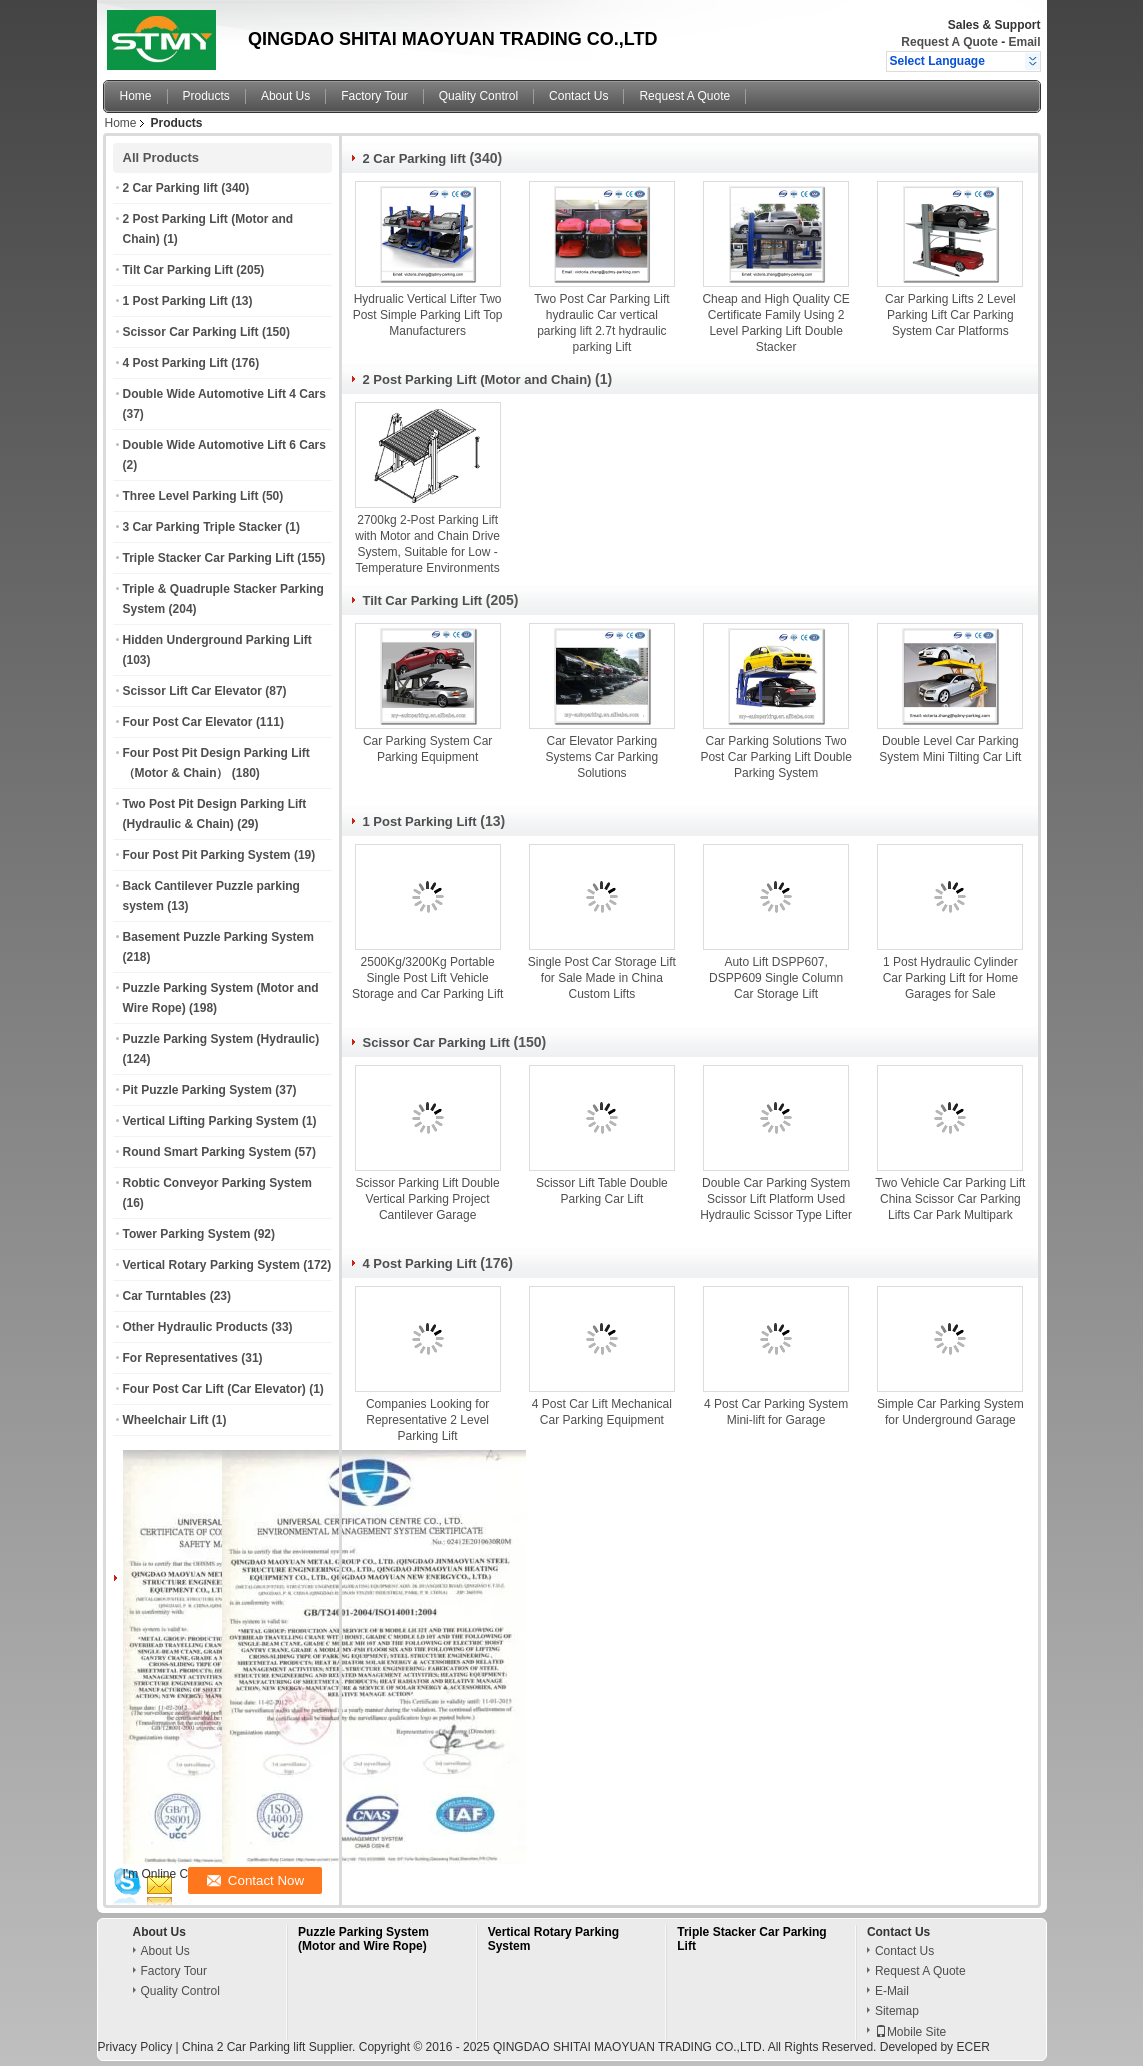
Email (1024, 42)
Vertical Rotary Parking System (211, 1265)
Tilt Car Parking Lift (178, 270)
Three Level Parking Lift (191, 496)
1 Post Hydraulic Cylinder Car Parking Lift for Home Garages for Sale (950, 978)
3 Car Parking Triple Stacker (202, 527)
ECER (972, 2047)
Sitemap (897, 2011)
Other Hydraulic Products (195, 1327)
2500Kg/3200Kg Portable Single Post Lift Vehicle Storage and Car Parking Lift (427, 978)
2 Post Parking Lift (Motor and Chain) (477, 379)
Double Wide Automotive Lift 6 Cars (224, 445)
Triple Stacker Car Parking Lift (208, 558)
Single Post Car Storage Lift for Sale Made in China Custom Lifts (602, 978)
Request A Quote (949, 42)
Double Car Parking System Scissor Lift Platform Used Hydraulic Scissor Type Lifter (776, 1199)
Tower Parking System (187, 1234)
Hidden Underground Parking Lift (217, 640)
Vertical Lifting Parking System (211, 1121)
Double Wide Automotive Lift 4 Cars (224, 394)
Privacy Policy (135, 2047)
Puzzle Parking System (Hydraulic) (221, 1039)
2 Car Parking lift (170, 188)
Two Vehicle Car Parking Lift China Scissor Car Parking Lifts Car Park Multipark (950, 1199)
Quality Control (478, 96)
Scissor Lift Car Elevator (192, 691)
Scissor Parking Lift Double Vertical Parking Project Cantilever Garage (428, 1199)
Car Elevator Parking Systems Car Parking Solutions (602, 757)
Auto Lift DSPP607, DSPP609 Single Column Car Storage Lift (776, 978)
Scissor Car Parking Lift (191, 332)
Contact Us (578, 96)
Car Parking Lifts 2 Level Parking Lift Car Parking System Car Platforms (950, 315)
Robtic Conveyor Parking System (217, 1183)
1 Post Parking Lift (175, 301)
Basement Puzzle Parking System (218, 937)
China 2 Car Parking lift (243, 2047)
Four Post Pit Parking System (207, 855)
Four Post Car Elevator (188, 722)
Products (206, 96)
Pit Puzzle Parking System (197, 1090)
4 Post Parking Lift (175, 363)
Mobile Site (910, 2032)
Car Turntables (165, 1296)
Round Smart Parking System (207, 1152)
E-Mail (892, 1991)
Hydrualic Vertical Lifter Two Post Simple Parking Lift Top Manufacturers (428, 315)
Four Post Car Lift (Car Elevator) (214, 1389)
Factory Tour (374, 96)
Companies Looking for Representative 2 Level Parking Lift (427, 1420)
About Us (285, 96)
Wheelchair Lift (166, 1420)
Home (136, 96)
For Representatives (180, 1358)
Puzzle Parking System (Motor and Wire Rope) (363, 1939)
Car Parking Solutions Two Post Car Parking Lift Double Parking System (775, 757)
